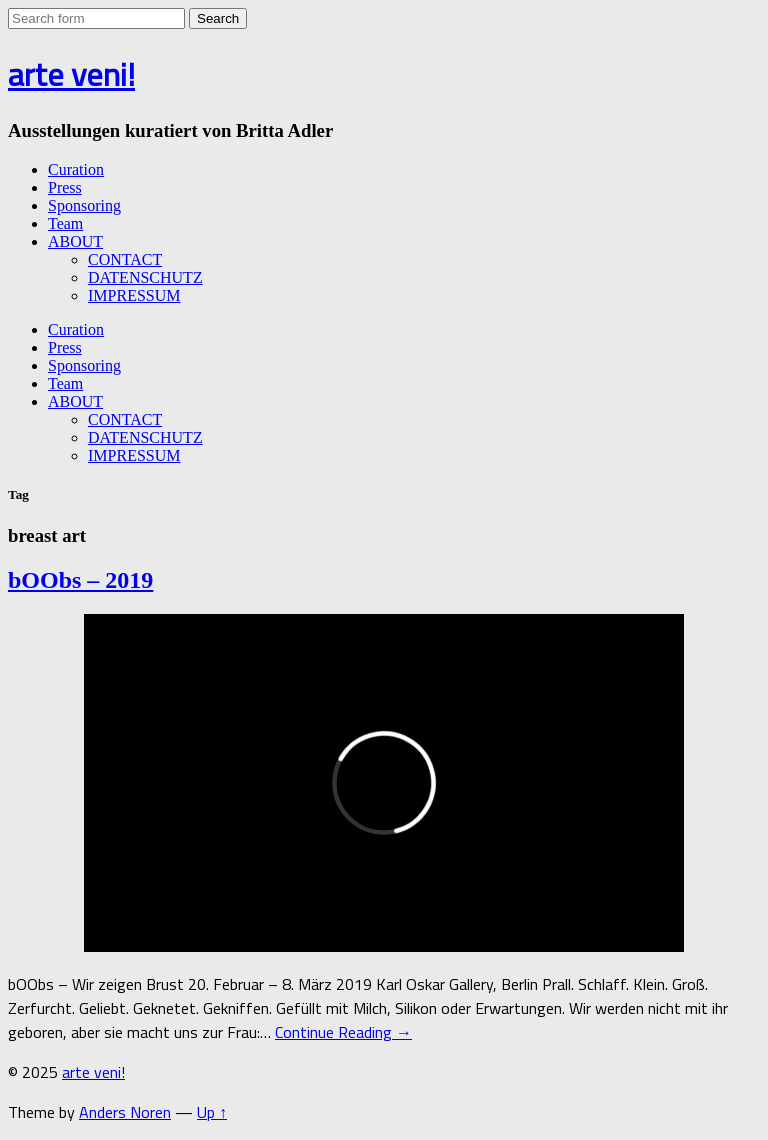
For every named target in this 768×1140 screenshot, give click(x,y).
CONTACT (125, 259)
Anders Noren (125, 1112)
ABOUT (75, 241)
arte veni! (71, 74)
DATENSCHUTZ (145, 277)
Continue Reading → (343, 1032)
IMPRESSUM (134, 295)
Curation (76, 169)
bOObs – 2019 (80, 580)
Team (65, 223)
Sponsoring (84, 205)
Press (65, 187)
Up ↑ (212, 1112)
